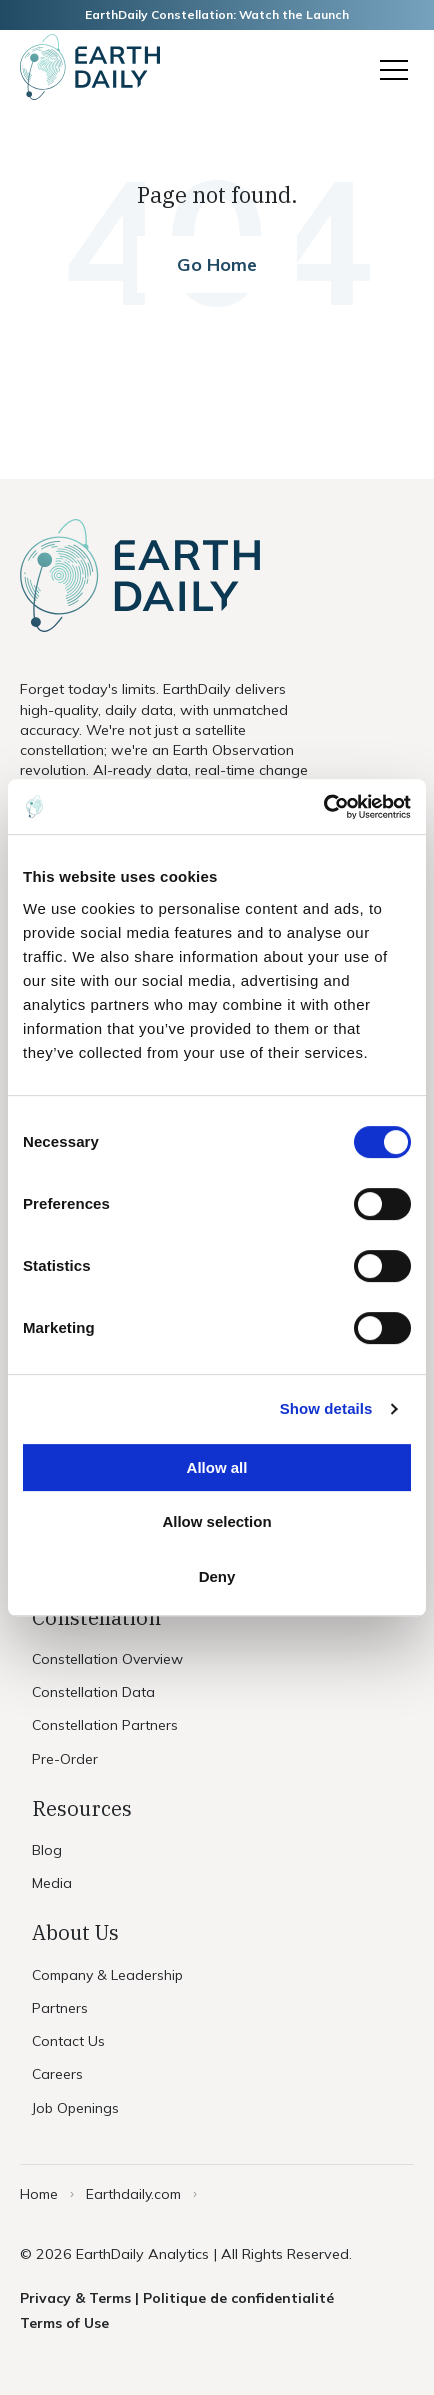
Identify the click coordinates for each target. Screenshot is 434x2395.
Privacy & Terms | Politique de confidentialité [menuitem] (177, 2298)
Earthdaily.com (133, 2194)
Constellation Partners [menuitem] (105, 1725)
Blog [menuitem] (47, 1850)
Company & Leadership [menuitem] (107, 1975)
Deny (217, 1576)
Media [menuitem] (52, 1883)
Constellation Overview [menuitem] (107, 1659)
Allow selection (216, 1521)
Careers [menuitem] (57, 2074)
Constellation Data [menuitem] (93, 1692)
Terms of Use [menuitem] (64, 2323)
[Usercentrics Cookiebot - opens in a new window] (323, 807)
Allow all (217, 1467)
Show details (326, 1408)
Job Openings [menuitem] (75, 2108)
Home (39, 2194)
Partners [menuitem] (60, 2008)
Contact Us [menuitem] (68, 2041)
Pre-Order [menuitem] (65, 1759)
